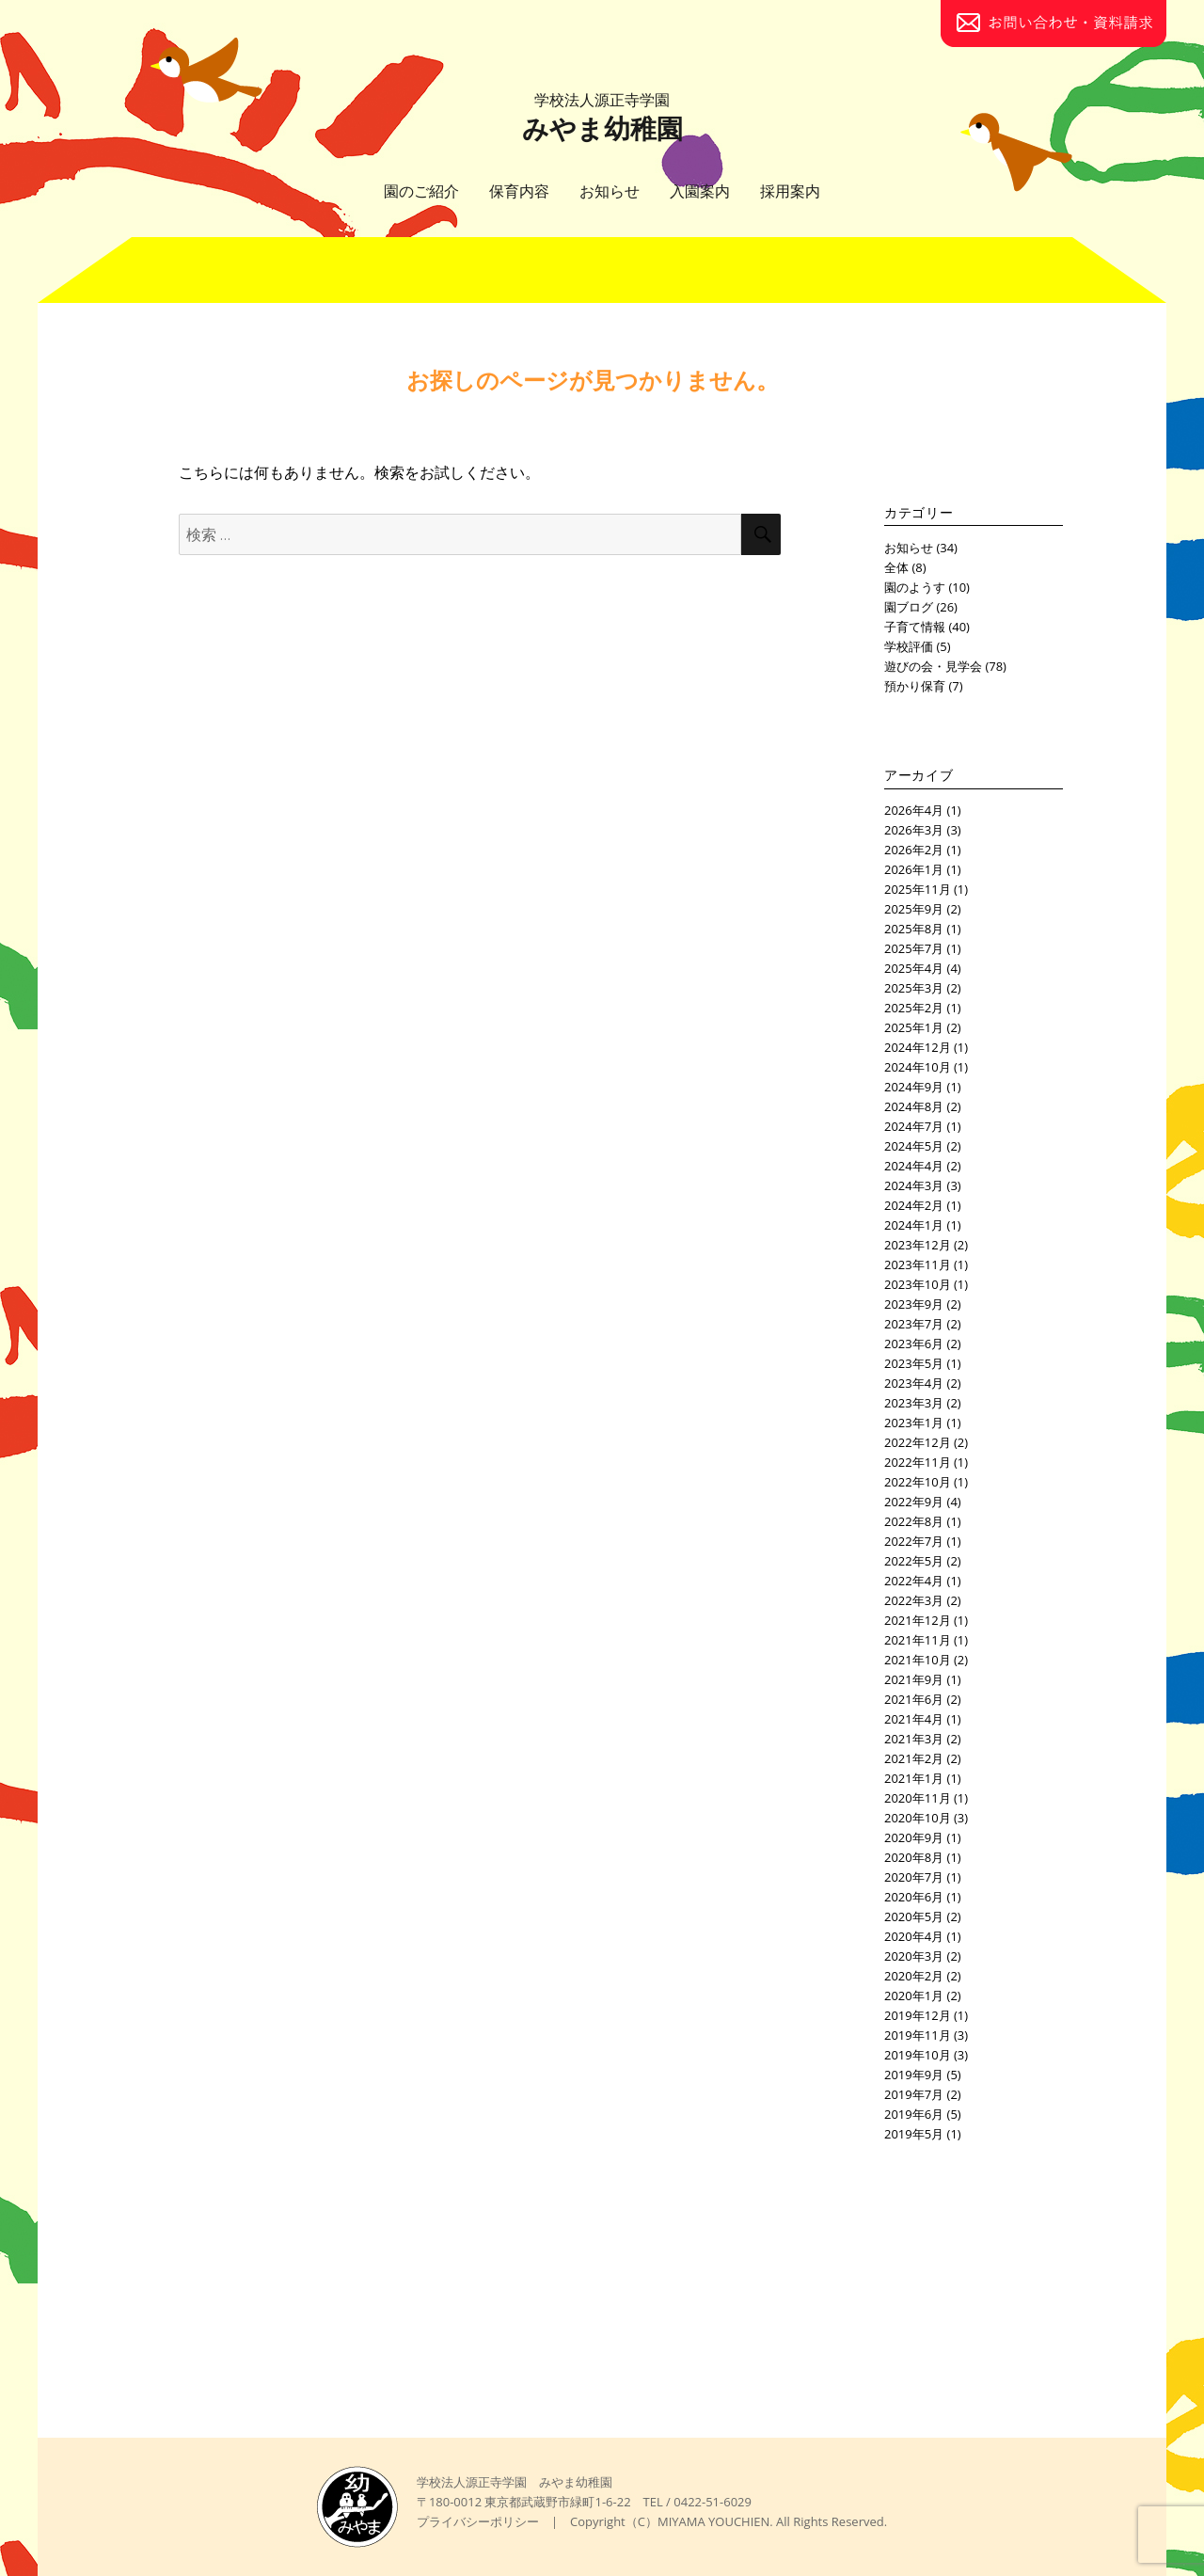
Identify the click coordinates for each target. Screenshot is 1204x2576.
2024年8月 (913, 1106)
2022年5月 (913, 1560)
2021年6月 (913, 1699)
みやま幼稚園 (602, 117)
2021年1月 (913, 1778)
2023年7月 (913, 1323)
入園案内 (700, 191)
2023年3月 (913, 1402)
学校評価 (908, 646)
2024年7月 (913, 1126)
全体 (896, 567)
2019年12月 (917, 2015)
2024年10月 (917, 1066)
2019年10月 (917, 2054)
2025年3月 (913, 987)
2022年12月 (917, 1442)
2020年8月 (913, 1857)
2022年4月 (913, 1580)
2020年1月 (913, 1995)
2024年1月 (913, 1224)
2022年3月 (913, 1600)
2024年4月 (913, 1165)
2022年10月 (917, 1481)
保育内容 (519, 191)
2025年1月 (913, 1027)
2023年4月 (913, 1383)
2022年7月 (913, 1541)
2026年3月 (913, 829)
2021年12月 (917, 1620)
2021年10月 (917, 1659)
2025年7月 (913, 948)
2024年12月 (917, 1047)
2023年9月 (913, 1304)
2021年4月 (913, 1718)
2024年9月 (913, 1086)
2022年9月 (913, 1501)
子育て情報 (914, 626)
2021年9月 (913, 1679)
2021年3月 (913, 1738)
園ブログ (908, 606)
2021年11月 (917, 1639)
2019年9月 (913, 2074)
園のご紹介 (421, 191)
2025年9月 (913, 908)
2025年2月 (913, 1007)
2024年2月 (913, 1205)
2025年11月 (917, 889)
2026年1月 (913, 869)
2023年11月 (917, 1264)
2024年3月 (913, 1185)
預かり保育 (914, 685)
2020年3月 (913, 1956)
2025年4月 (913, 968)
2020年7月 (913, 1876)
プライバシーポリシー (478, 2521)
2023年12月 (917, 1244)
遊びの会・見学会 (933, 666)
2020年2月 (913, 1975)
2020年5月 (913, 1916)
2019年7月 (913, 2094)
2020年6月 (913, 1896)
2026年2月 (913, 849)
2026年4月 (913, 810)
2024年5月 (913, 1145)
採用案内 (790, 191)
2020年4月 (913, 1936)
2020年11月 (917, 1797)
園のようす (914, 587)
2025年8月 (913, 928)
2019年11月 (917, 2035)
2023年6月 (913, 1343)
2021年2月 (913, 1758)
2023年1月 (913, 1422)
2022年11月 (917, 1462)
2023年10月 (917, 1284)
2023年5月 (913, 1363)
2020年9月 (913, 1837)
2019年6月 (913, 2114)
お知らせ (609, 191)
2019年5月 (913, 2133)
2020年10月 (917, 1817)
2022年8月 (913, 1521)
